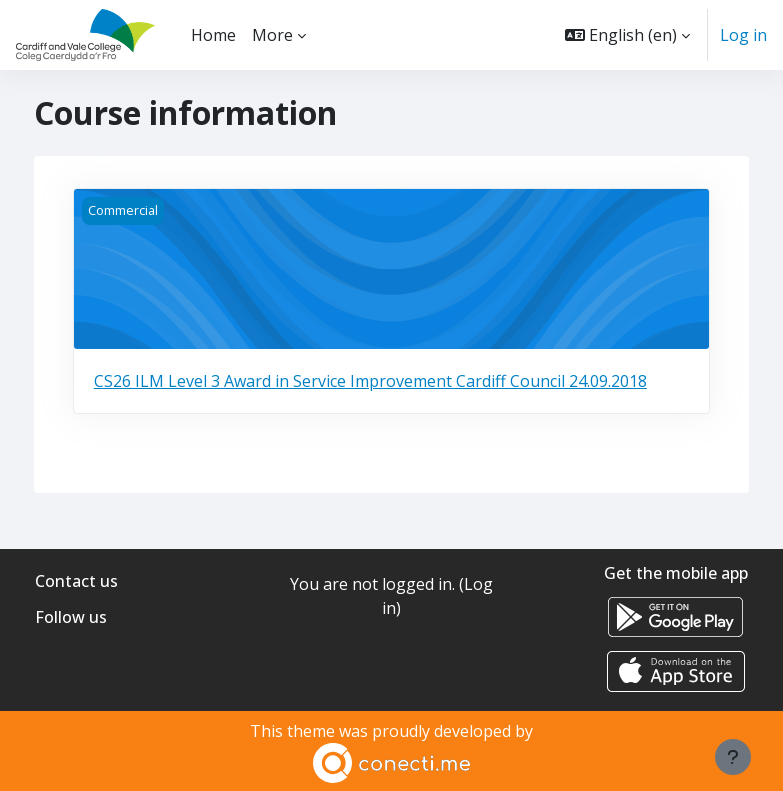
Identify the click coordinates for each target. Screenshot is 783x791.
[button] (627, 35)
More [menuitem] (272, 35)
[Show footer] (733, 757)
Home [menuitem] (213, 35)
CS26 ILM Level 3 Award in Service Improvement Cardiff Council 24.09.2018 (370, 381)
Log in (743, 35)
